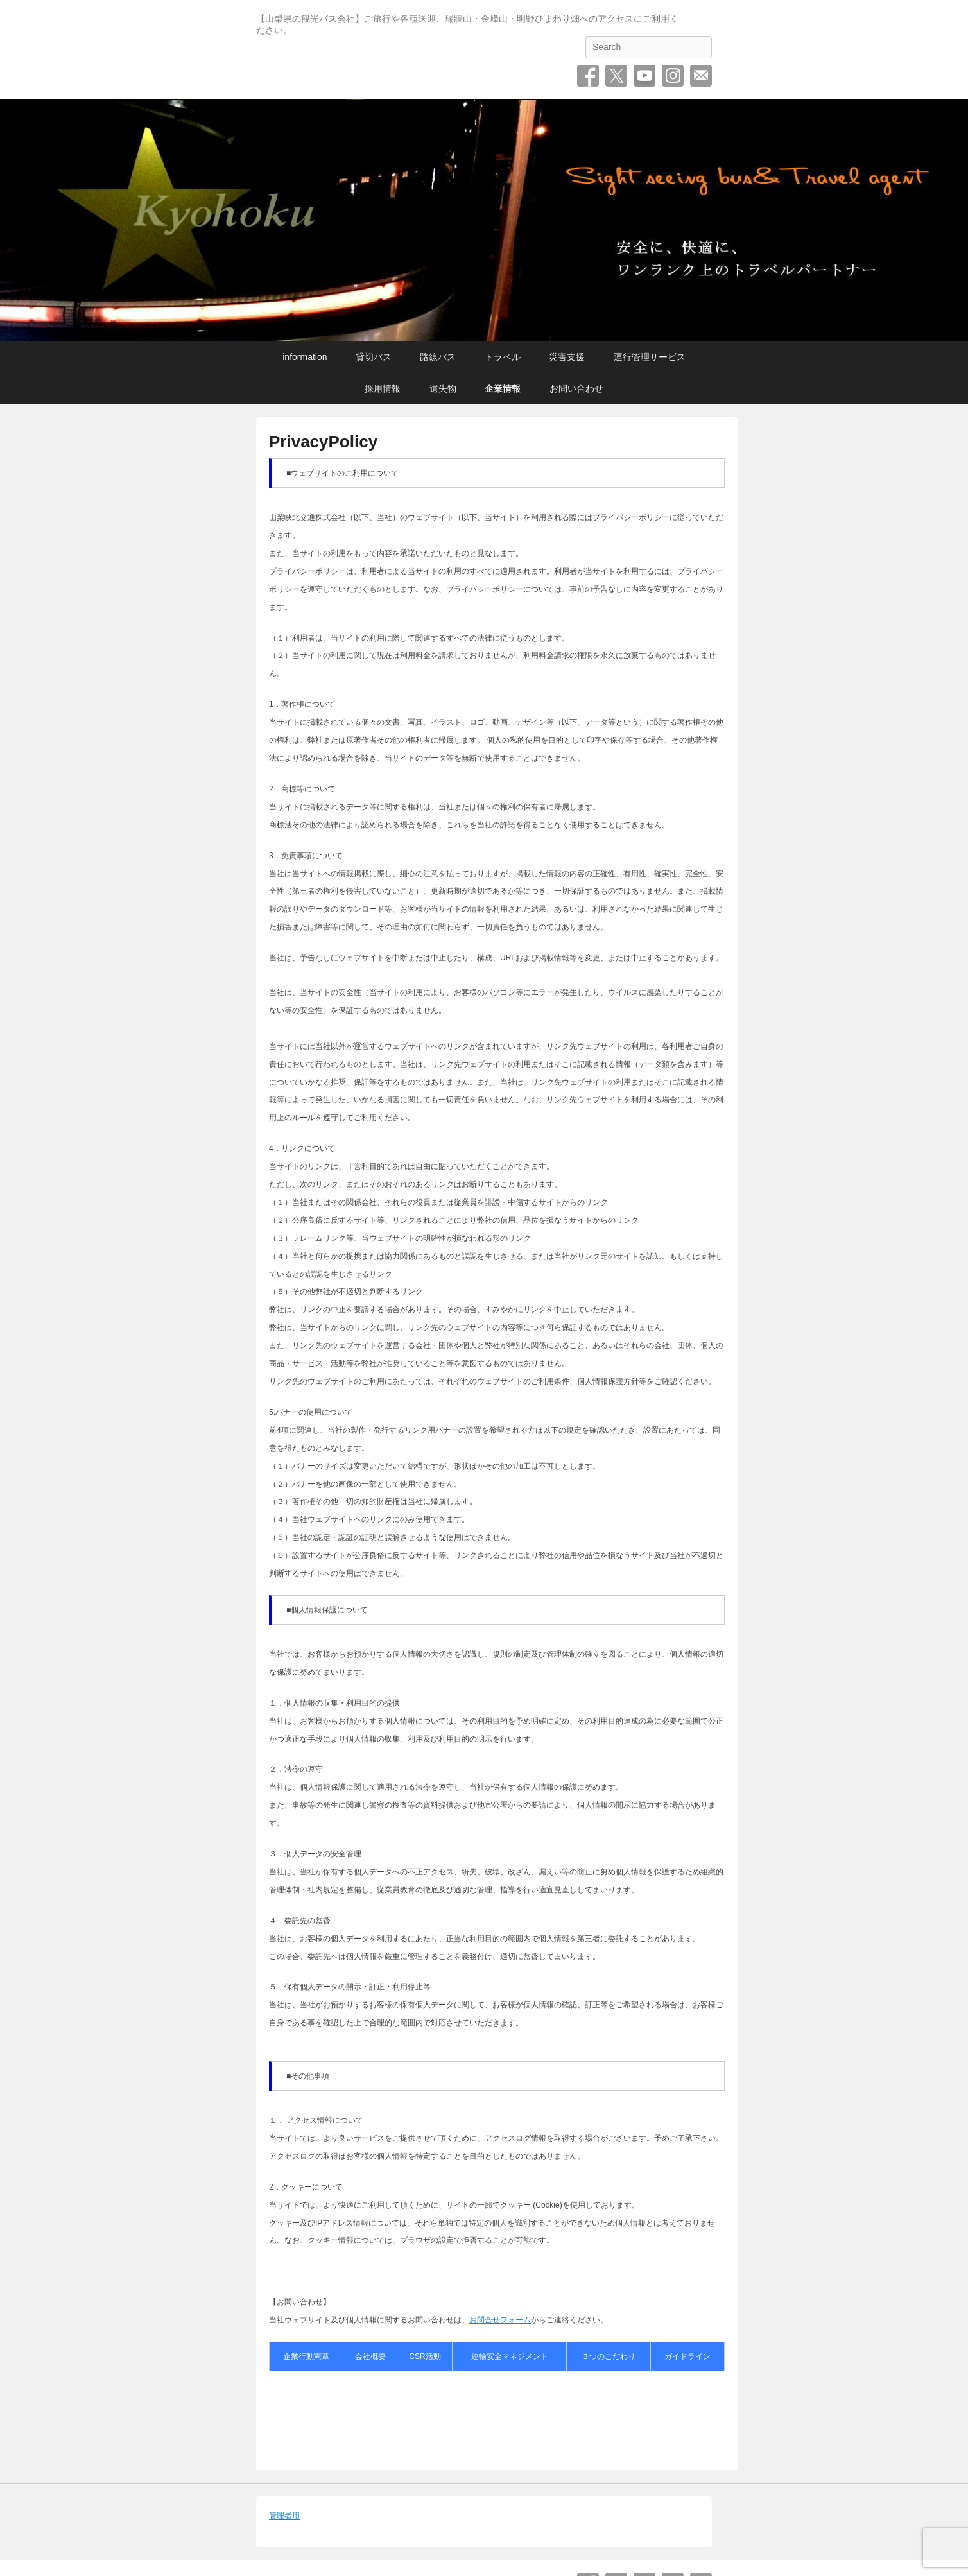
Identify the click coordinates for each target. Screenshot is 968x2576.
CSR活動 (424, 2356)
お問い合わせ (701, 76)
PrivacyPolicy (323, 441)
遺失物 (442, 388)
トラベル (503, 357)
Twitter (616, 76)
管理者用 (284, 2515)
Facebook (588, 76)
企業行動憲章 (306, 2356)
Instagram (673, 76)
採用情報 (383, 388)
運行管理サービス (650, 357)
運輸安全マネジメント (509, 2356)
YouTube (644, 76)
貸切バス (374, 357)
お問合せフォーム (500, 2319)
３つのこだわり (608, 2356)
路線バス (438, 357)
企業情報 (503, 388)
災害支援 (567, 357)
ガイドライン (687, 2356)
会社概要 (370, 2356)
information (304, 357)
